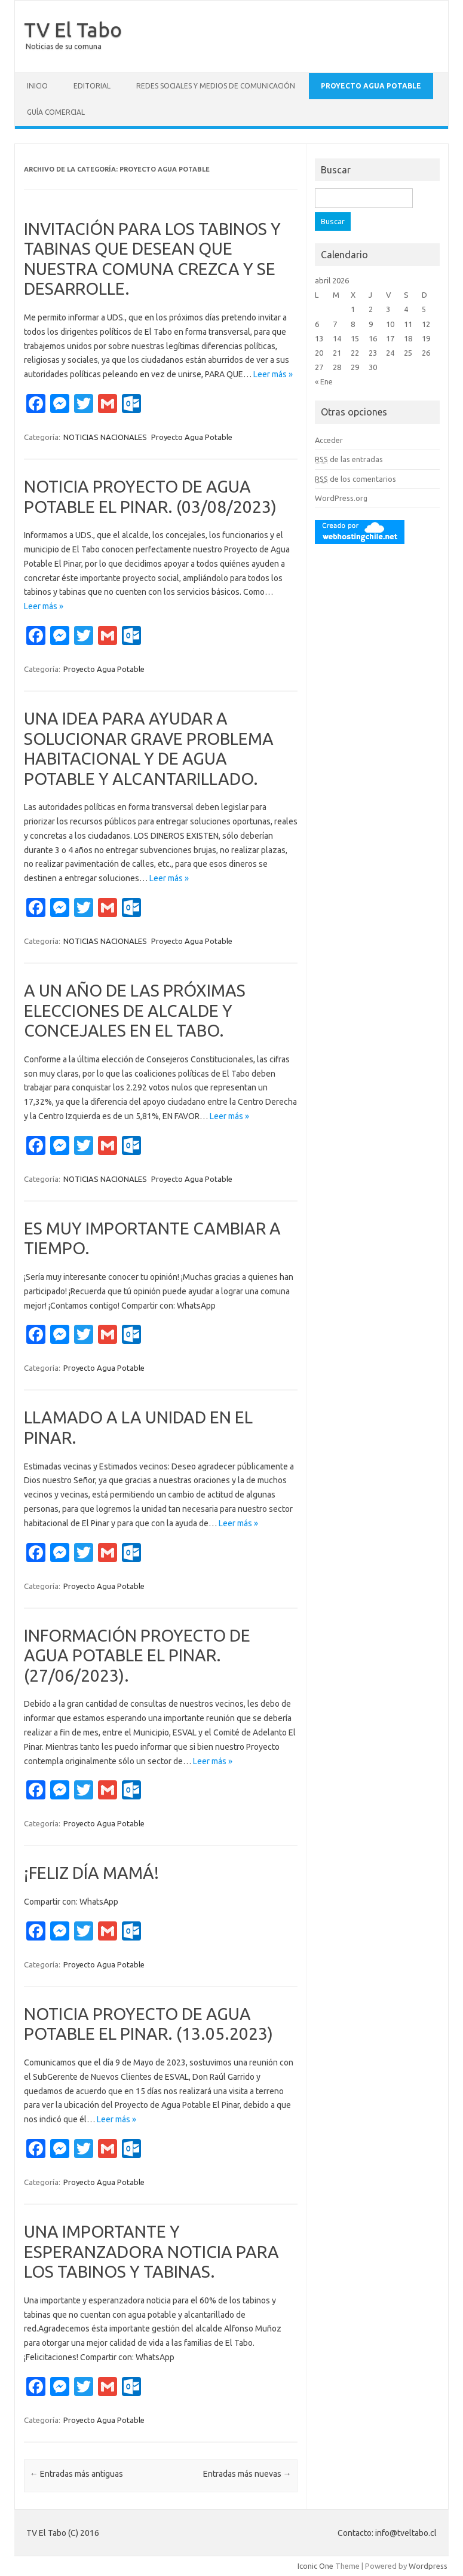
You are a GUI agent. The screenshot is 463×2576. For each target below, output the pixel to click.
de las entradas (349, 459)
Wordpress (428, 2566)
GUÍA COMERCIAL (56, 112)
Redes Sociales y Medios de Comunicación (215, 86)
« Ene (324, 381)
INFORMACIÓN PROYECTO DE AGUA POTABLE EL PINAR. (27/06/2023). (137, 1655)
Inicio (37, 86)
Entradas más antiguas (76, 2474)
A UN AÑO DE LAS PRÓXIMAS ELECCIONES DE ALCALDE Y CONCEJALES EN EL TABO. (135, 1010)
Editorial (92, 86)
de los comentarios (355, 479)
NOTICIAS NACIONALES (105, 437)
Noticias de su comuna (64, 46)
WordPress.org (341, 498)
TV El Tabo (73, 29)
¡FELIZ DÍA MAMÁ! (91, 1872)
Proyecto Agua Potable (371, 86)
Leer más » (273, 374)
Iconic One (315, 2566)
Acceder (329, 440)
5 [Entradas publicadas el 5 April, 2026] (424, 309)
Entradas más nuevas (247, 2474)
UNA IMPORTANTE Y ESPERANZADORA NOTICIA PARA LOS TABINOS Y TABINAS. (151, 2251)
